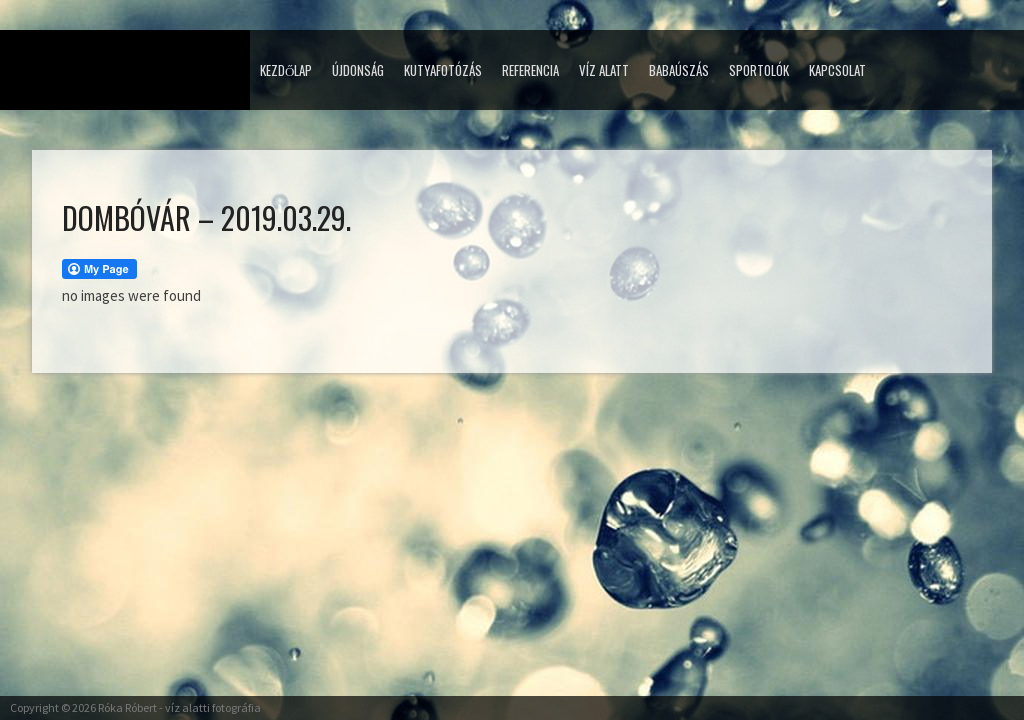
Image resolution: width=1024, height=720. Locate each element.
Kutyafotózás (443, 70)
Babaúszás (679, 70)
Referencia (530, 70)
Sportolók (759, 70)
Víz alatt (604, 70)
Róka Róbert (127, 707)
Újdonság (358, 70)
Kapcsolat (837, 70)
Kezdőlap (286, 70)
